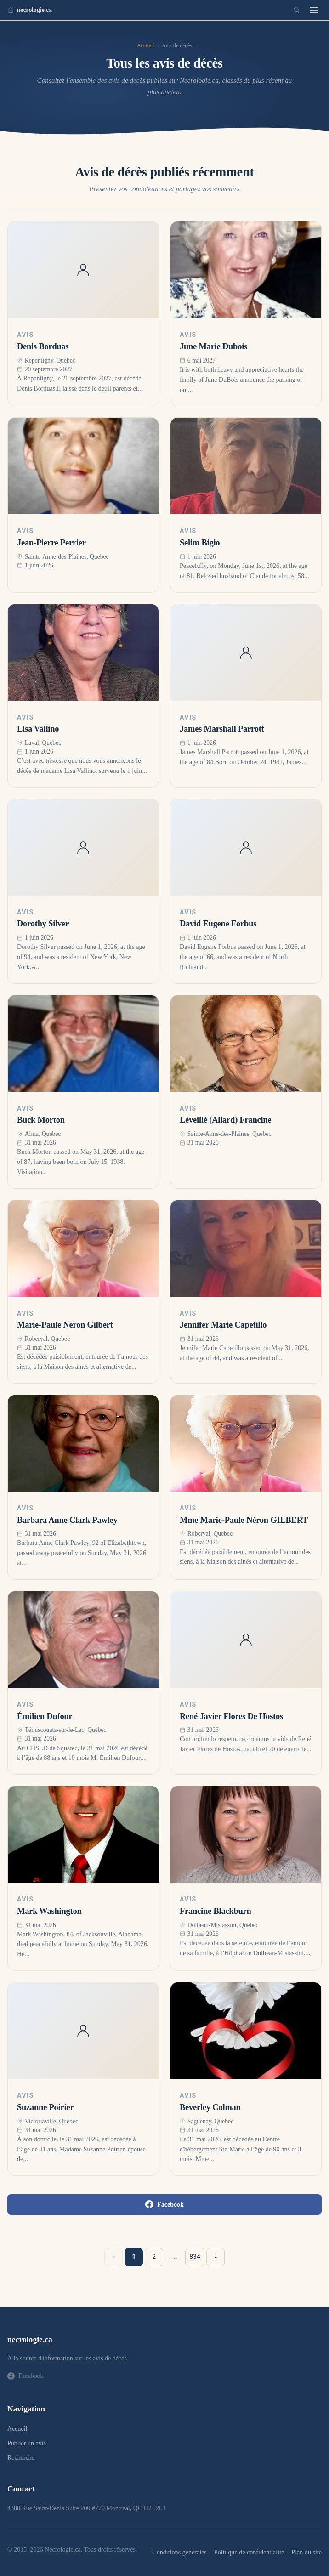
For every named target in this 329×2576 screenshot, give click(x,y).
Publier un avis (26, 2443)
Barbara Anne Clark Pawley (67, 1520)
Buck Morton (41, 1119)
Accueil (145, 45)
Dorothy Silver (43, 923)
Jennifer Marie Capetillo (223, 1324)
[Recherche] (296, 10)
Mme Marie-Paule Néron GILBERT (244, 1520)
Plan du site (306, 2552)
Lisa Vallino (38, 728)
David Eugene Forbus (218, 923)
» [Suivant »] (215, 2256)
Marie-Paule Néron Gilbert (65, 1324)
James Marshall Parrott (222, 728)
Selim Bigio (200, 542)
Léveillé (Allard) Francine (226, 1119)
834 (194, 2256)
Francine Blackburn (215, 1911)
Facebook (164, 2204)
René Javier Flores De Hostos (231, 1716)
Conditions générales (179, 2552)
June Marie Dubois (213, 346)
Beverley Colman (210, 2107)
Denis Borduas (43, 346)
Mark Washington (49, 1911)
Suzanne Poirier (45, 2107)
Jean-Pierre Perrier (51, 542)
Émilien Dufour (45, 1716)
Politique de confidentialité (249, 2552)
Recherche (20, 2457)
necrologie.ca (29, 9)
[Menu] (314, 10)
